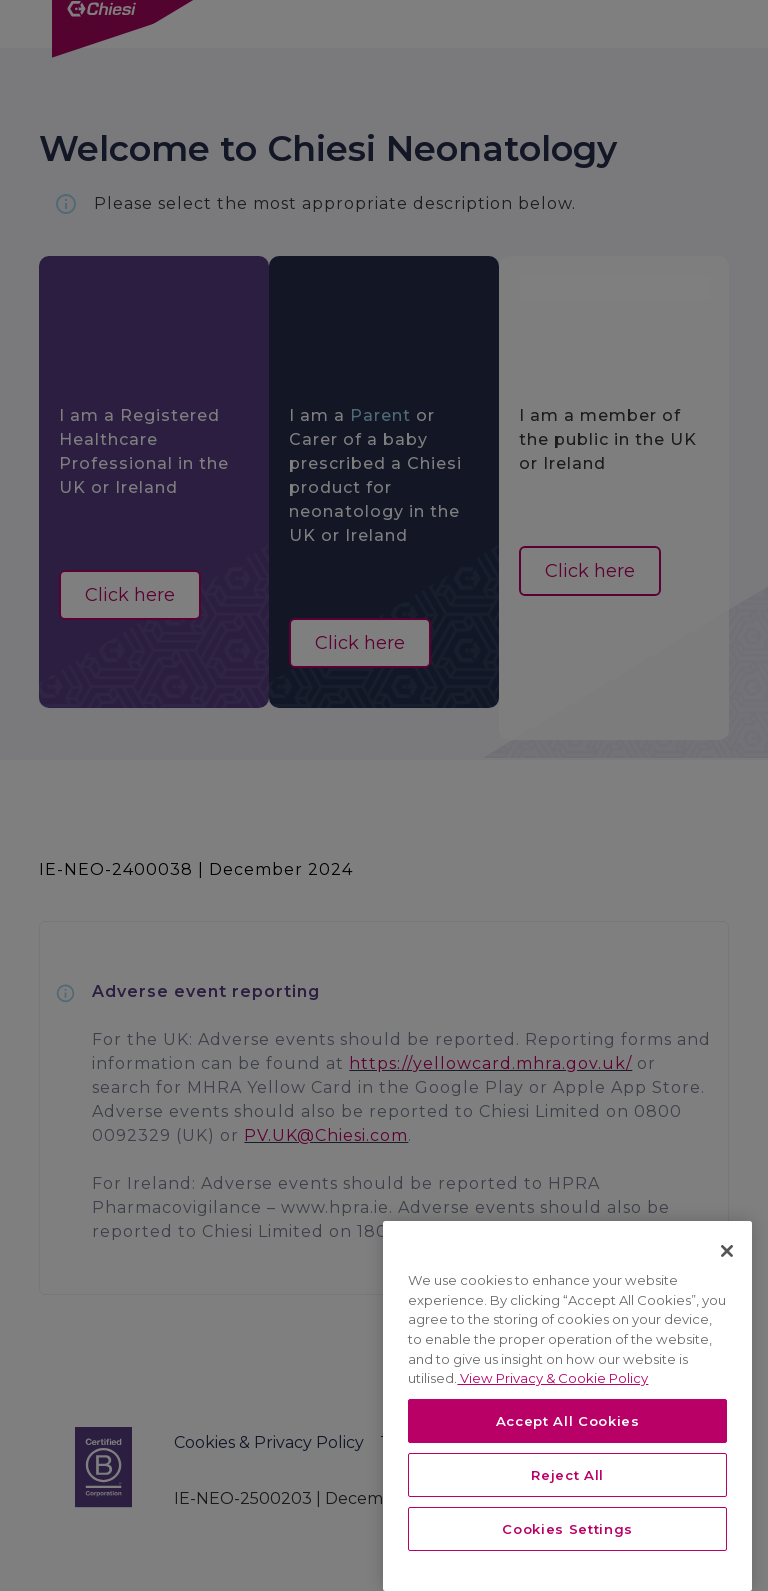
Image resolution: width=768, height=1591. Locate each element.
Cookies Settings (567, 1529)
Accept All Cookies (568, 1421)
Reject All (567, 1475)
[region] (567, 1406)
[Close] (727, 1251)
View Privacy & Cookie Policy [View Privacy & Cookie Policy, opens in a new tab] (552, 1378)
